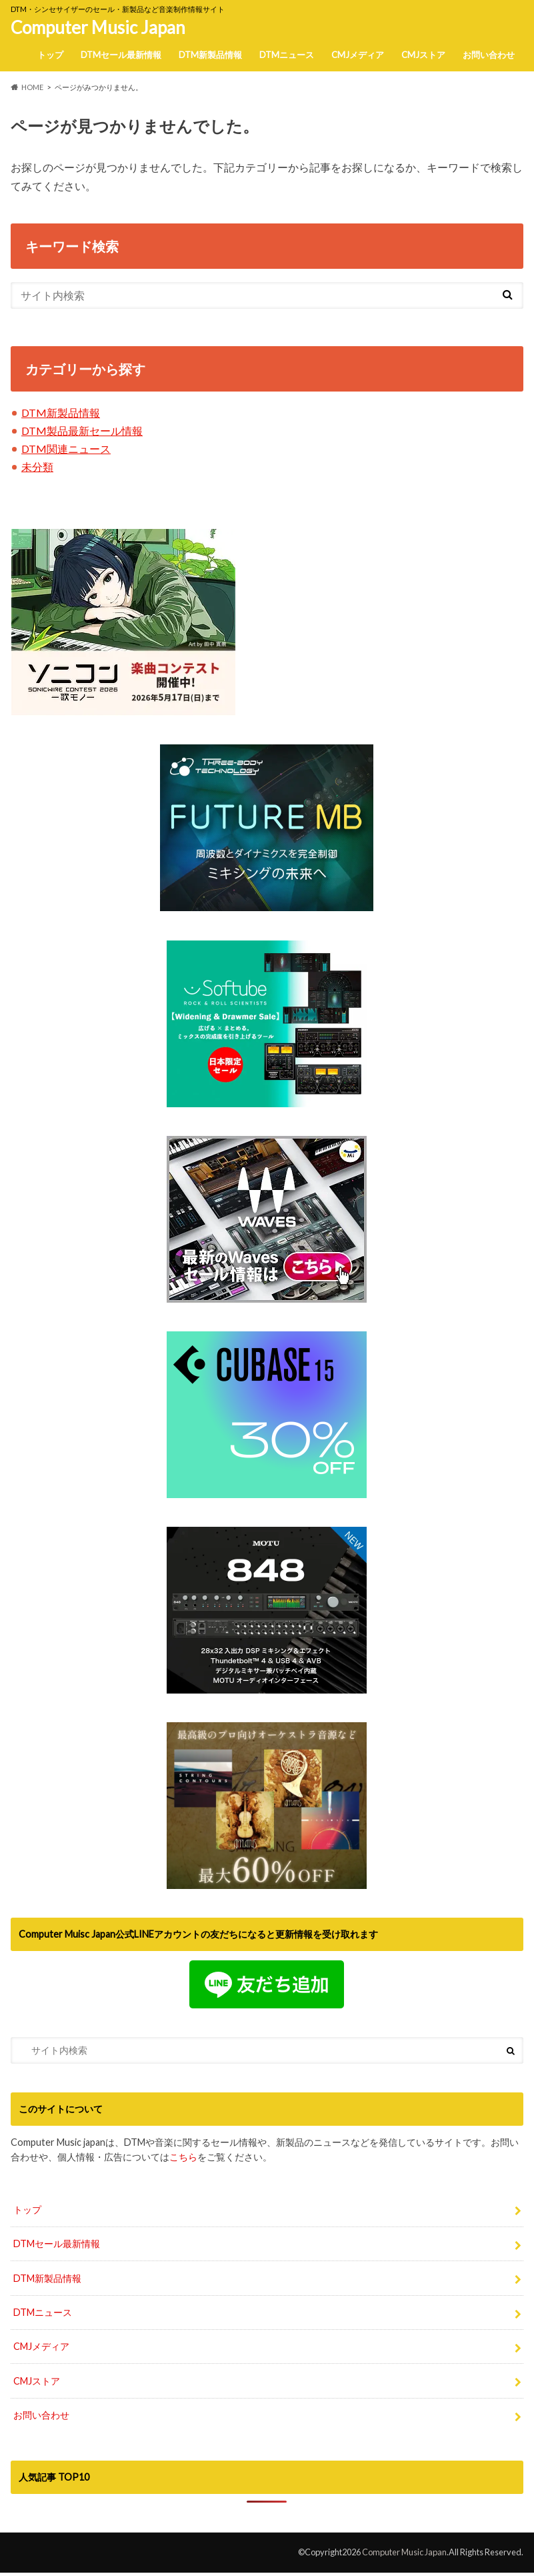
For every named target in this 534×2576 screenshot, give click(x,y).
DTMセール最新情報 (121, 54)
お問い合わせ (489, 54)
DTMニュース (286, 54)
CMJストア (423, 54)
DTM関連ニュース (66, 448)
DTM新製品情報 (210, 54)
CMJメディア (357, 54)
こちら (183, 2156)
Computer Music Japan (98, 27)
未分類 (37, 466)
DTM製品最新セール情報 (82, 430)
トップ (50, 54)
